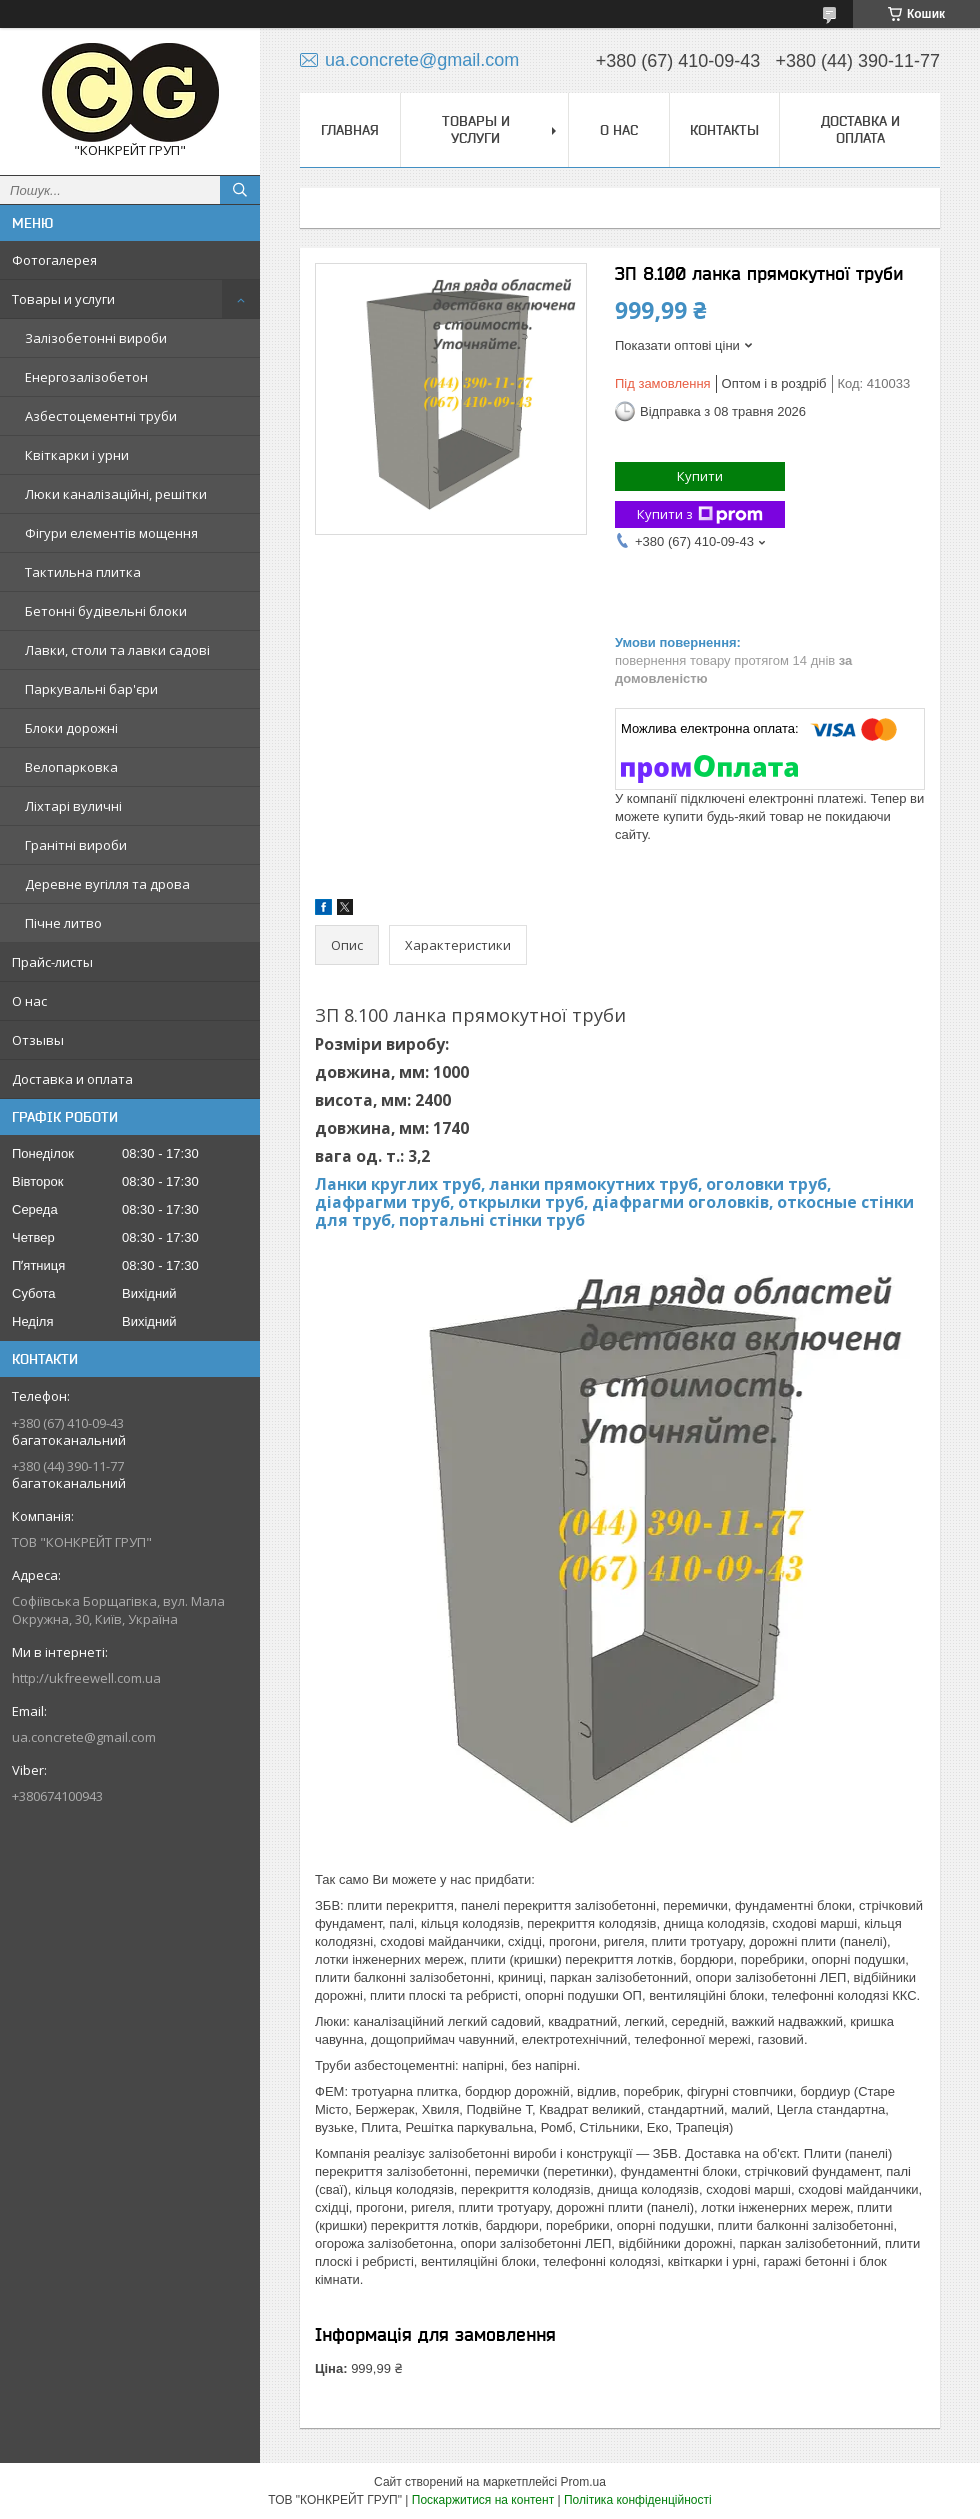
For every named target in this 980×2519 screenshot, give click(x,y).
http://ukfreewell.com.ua (86, 1678)
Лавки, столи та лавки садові (117, 650)
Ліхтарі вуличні (73, 806)
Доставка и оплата (72, 1079)
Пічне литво (63, 923)
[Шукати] (240, 190)
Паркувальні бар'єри (91, 689)
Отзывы (38, 1040)
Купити (700, 476)
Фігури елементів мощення (111, 533)
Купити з (700, 514)
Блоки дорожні (71, 728)
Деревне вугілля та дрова (107, 884)
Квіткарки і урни (77, 455)
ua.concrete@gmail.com (84, 1737)
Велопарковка (71, 767)
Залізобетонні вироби (96, 338)
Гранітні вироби (76, 845)
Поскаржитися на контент (483, 2500)
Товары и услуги (63, 299)
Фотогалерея (54, 260)
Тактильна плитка (83, 572)
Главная (350, 130)
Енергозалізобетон (86, 377)
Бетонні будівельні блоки (106, 611)
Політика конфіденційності (638, 2500)
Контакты (724, 130)
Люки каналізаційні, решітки (116, 494)
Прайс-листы (52, 962)
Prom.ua (583, 2482)
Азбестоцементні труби (101, 416)
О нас (29, 1001)
